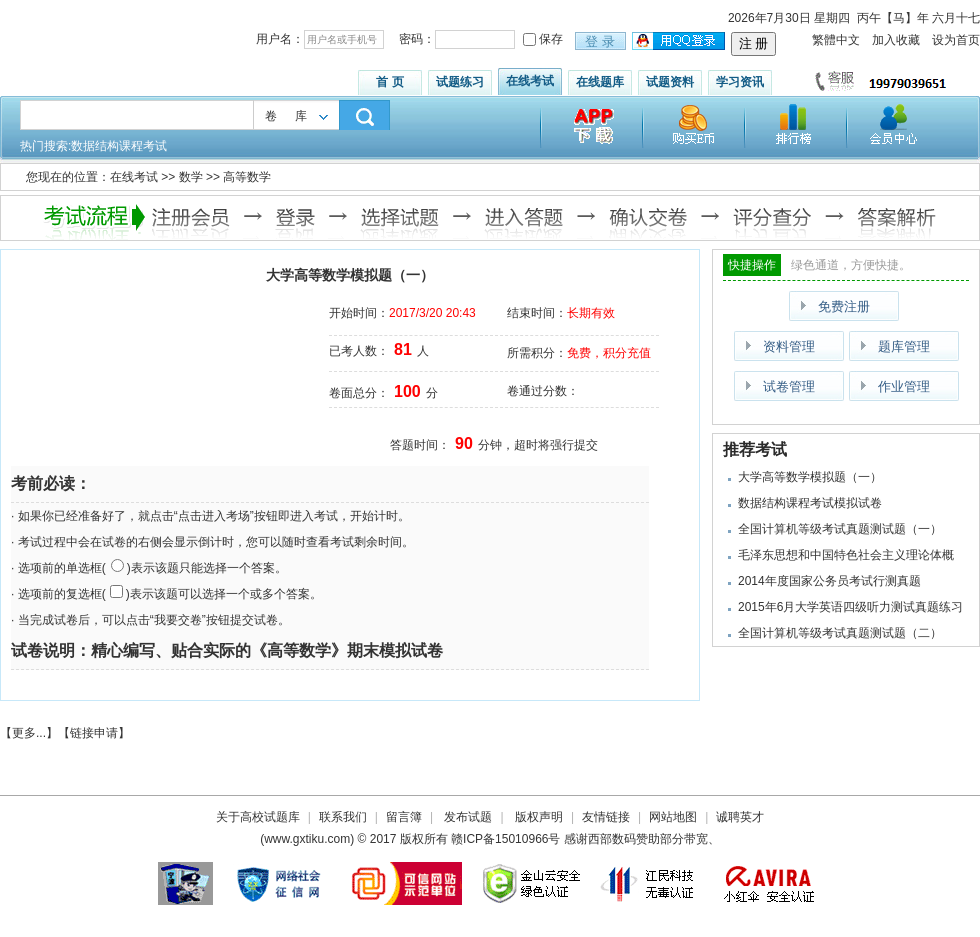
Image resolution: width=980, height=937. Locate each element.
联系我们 (343, 817)
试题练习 (460, 82)
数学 (191, 177)
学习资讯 (740, 82)
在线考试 (530, 81)
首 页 (389, 82)
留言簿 (404, 817)
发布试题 (468, 817)
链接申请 (94, 733)
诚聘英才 (740, 817)
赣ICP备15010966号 (505, 839)
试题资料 (670, 82)
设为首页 (956, 40)
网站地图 (673, 817)
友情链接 (606, 817)
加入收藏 (896, 40)
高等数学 (247, 177)
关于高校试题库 (258, 817)
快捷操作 (752, 265)
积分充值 (627, 353)
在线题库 (600, 82)
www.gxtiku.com (307, 839)
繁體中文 (836, 40)
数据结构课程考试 (119, 146)
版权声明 (539, 817)
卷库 (295, 116)
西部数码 (612, 839)
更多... (29, 733)
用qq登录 (680, 42)
